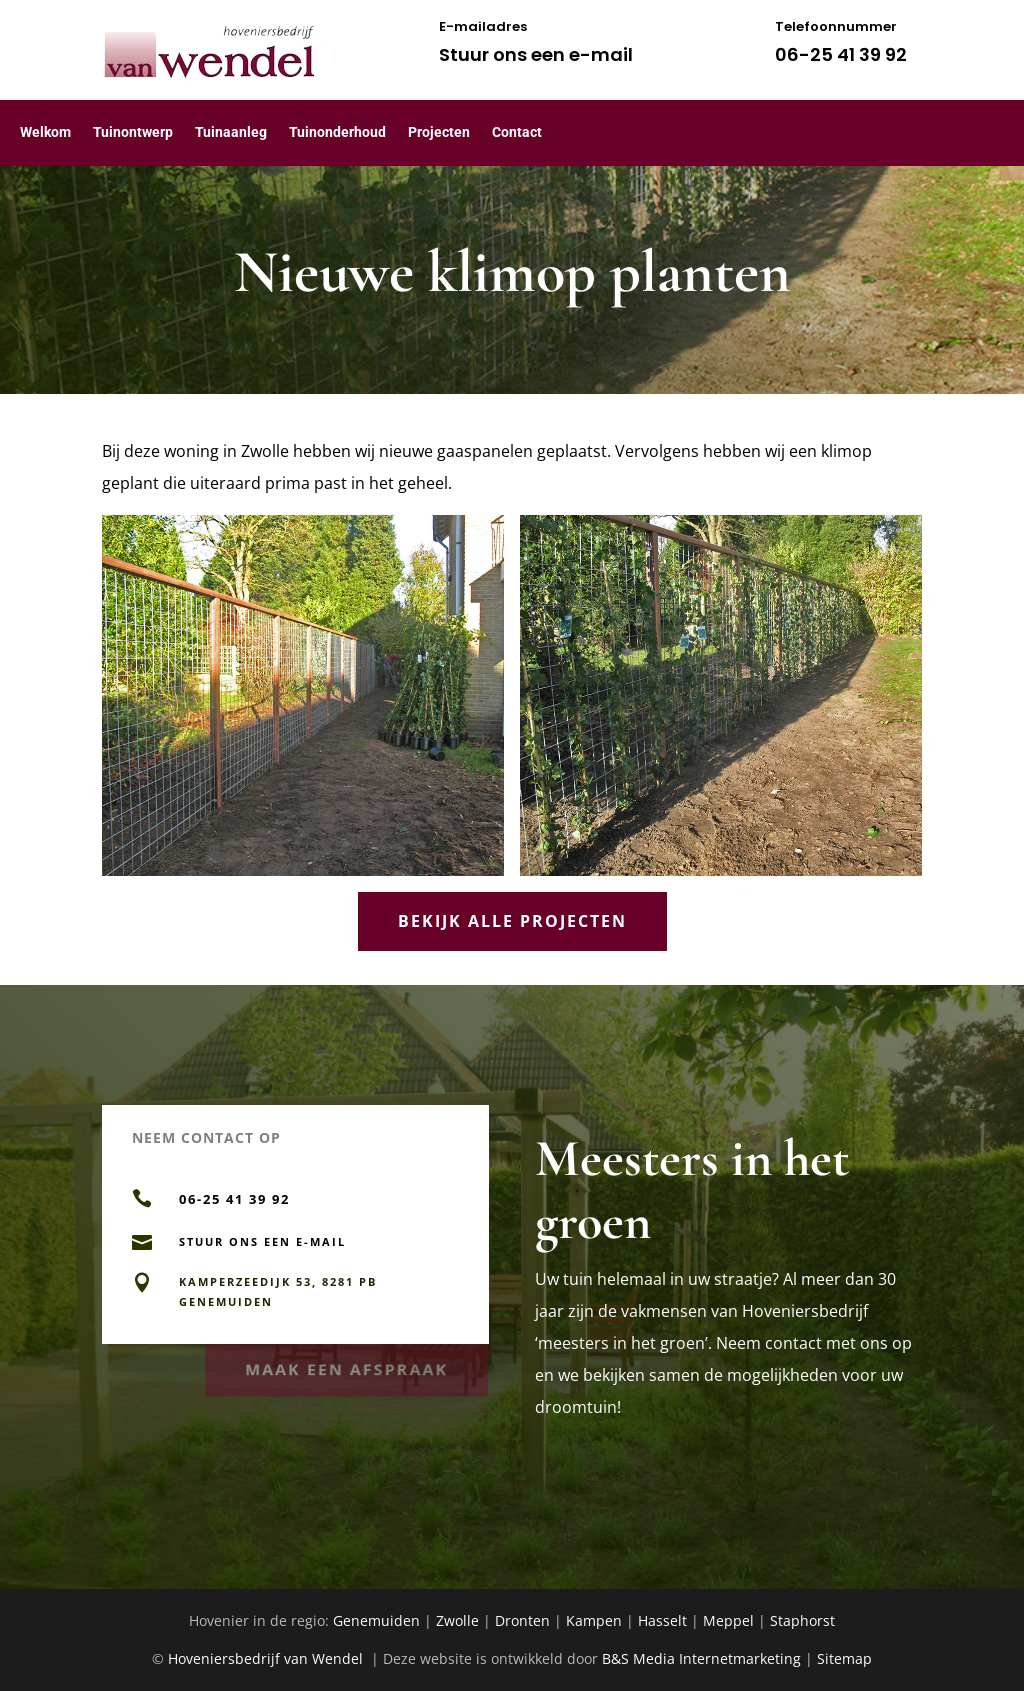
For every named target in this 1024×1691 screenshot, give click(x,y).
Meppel (728, 1620)
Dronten (522, 1620)
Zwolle (457, 1620)
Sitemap (844, 1658)
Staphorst (802, 1620)
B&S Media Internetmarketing (701, 1658)
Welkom (45, 132)
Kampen (594, 1620)
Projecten (439, 132)
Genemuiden (376, 1620)
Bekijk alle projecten (512, 921)
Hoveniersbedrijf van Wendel (267, 1658)
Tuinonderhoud (337, 132)
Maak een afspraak (347, 1366)
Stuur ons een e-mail (536, 54)
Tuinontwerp (133, 132)
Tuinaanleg (231, 132)
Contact (517, 132)
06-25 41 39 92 (841, 54)
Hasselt (662, 1620)
